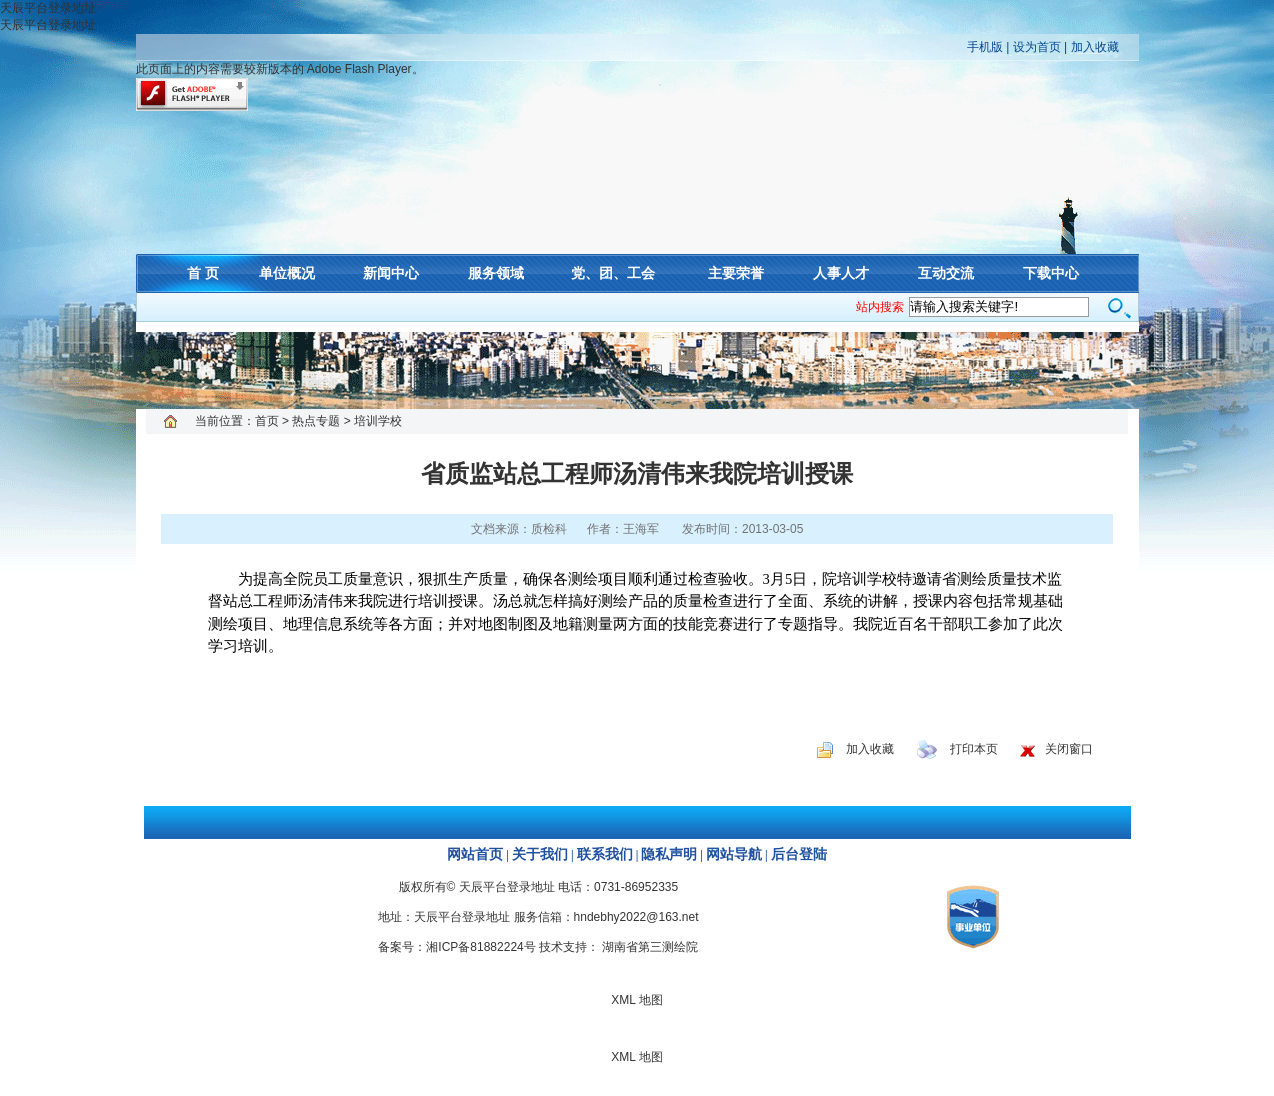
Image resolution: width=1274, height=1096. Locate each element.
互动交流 (946, 273)
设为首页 (1037, 47)
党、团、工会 (613, 273)
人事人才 (841, 273)
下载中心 (1051, 273)
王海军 (641, 529)
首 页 (203, 273)
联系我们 (605, 854)
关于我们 (540, 854)
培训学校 (378, 421)
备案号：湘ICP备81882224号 (456, 947)
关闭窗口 (1069, 749)
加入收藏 (1095, 47)
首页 (267, 421)
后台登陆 (799, 854)
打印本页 (974, 749)
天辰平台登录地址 (48, 8)
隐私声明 (669, 854)
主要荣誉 (736, 273)
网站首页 (475, 854)
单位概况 (287, 273)
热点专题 (316, 421)
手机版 (985, 47)
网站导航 (734, 854)
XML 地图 (637, 370)
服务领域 (496, 273)
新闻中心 (391, 273)
